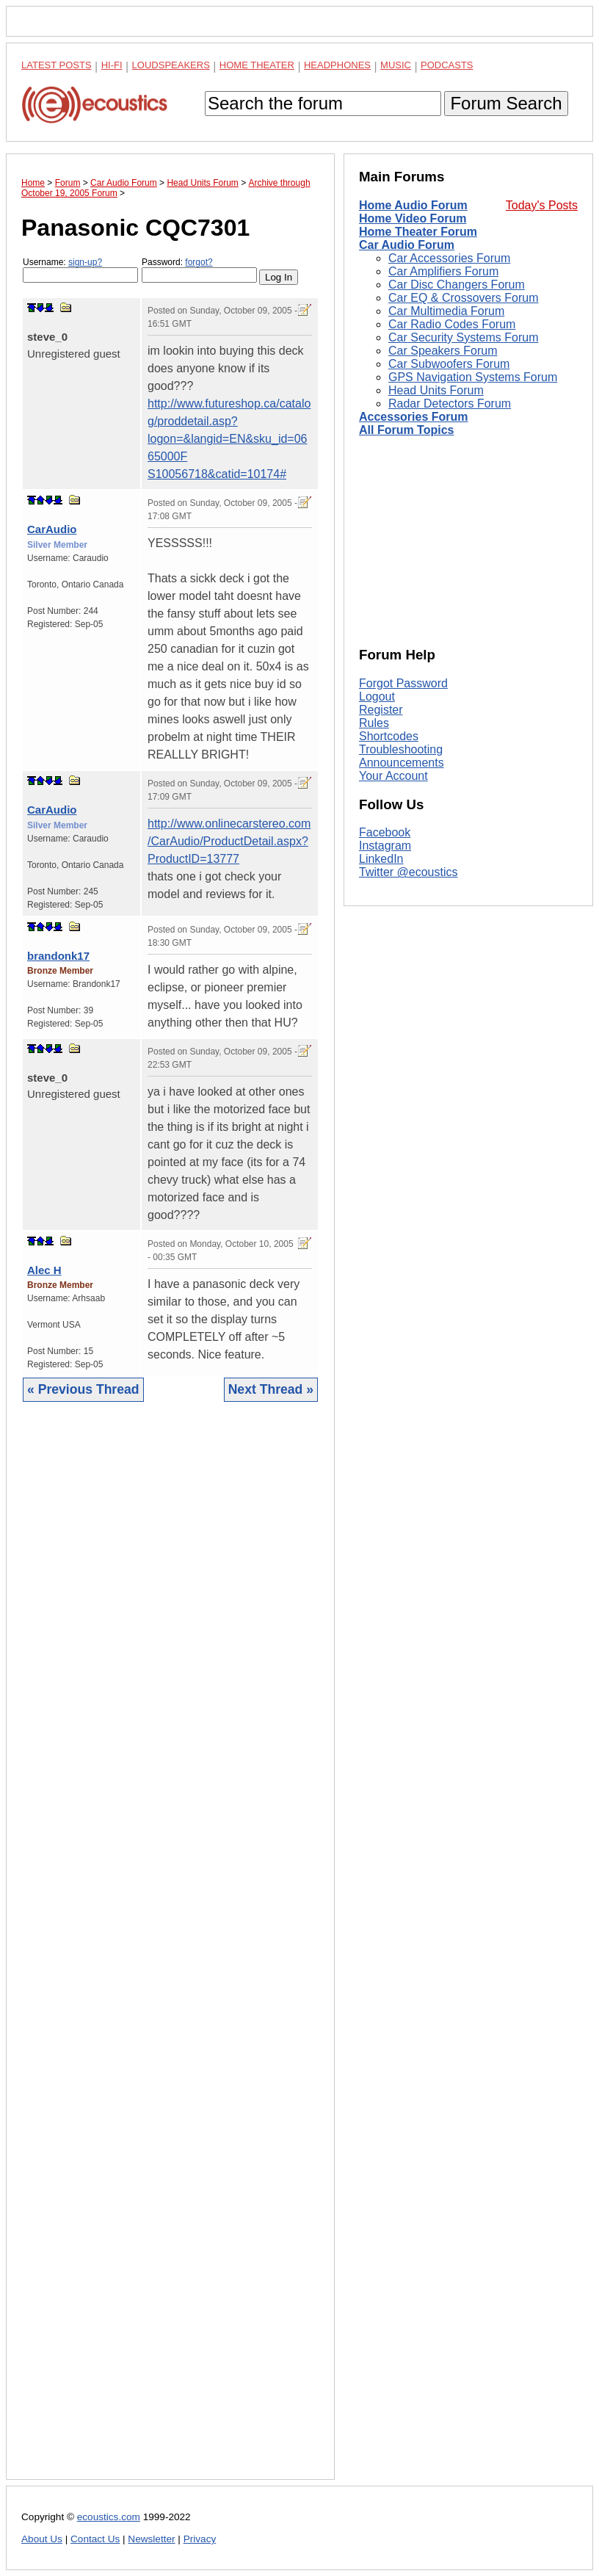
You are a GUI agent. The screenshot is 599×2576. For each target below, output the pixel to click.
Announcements (401, 762)
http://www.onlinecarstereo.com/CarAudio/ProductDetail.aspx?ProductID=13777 (229, 841)
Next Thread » (270, 1389)
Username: (80, 270)
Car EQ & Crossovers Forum (463, 298)
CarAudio (52, 529)
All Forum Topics (406, 430)
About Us (41, 2538)
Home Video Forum (412, 218)
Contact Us (95, 2538)
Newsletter (151, 2538)
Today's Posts (542, 205)
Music (395, 64)
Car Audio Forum (406, 245)
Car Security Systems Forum (463, 337)
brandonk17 (58, 955)
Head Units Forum (436, 390)
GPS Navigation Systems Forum (472, 377)
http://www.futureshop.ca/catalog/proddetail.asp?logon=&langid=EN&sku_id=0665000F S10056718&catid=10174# (229, 438)
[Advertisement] (170, 1951)
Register (381, 709)
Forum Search (506, 103)
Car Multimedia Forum (446, 311)
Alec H (44, 1270)
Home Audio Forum (413, 205)
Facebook (384, 832)
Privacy (200, 2538)
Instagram (385, 845)
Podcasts (447, 64)
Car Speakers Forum (443, 350)
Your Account (393, 776)
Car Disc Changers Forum (456, 284)
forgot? (198, 262)
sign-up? (85, 262)
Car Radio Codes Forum (451, 324)
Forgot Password (403, 683)
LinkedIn (381, 859)
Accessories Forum (413, 416)
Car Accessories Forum (449, 258)
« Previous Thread (83, 1389)
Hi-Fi (112, 64)
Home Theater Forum (418, 231)
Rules (374, 723)
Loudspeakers (171, 64)
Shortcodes (388, 736)
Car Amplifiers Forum (443, 271)
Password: (199, 270)
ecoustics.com (108, 2516)
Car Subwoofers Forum (448, 364)
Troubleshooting (401, 749)
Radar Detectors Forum (449, 403)
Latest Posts (56, 64)
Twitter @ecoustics (408, 872)
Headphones (337, 64)
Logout (377, 696)
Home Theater (256, 64)
